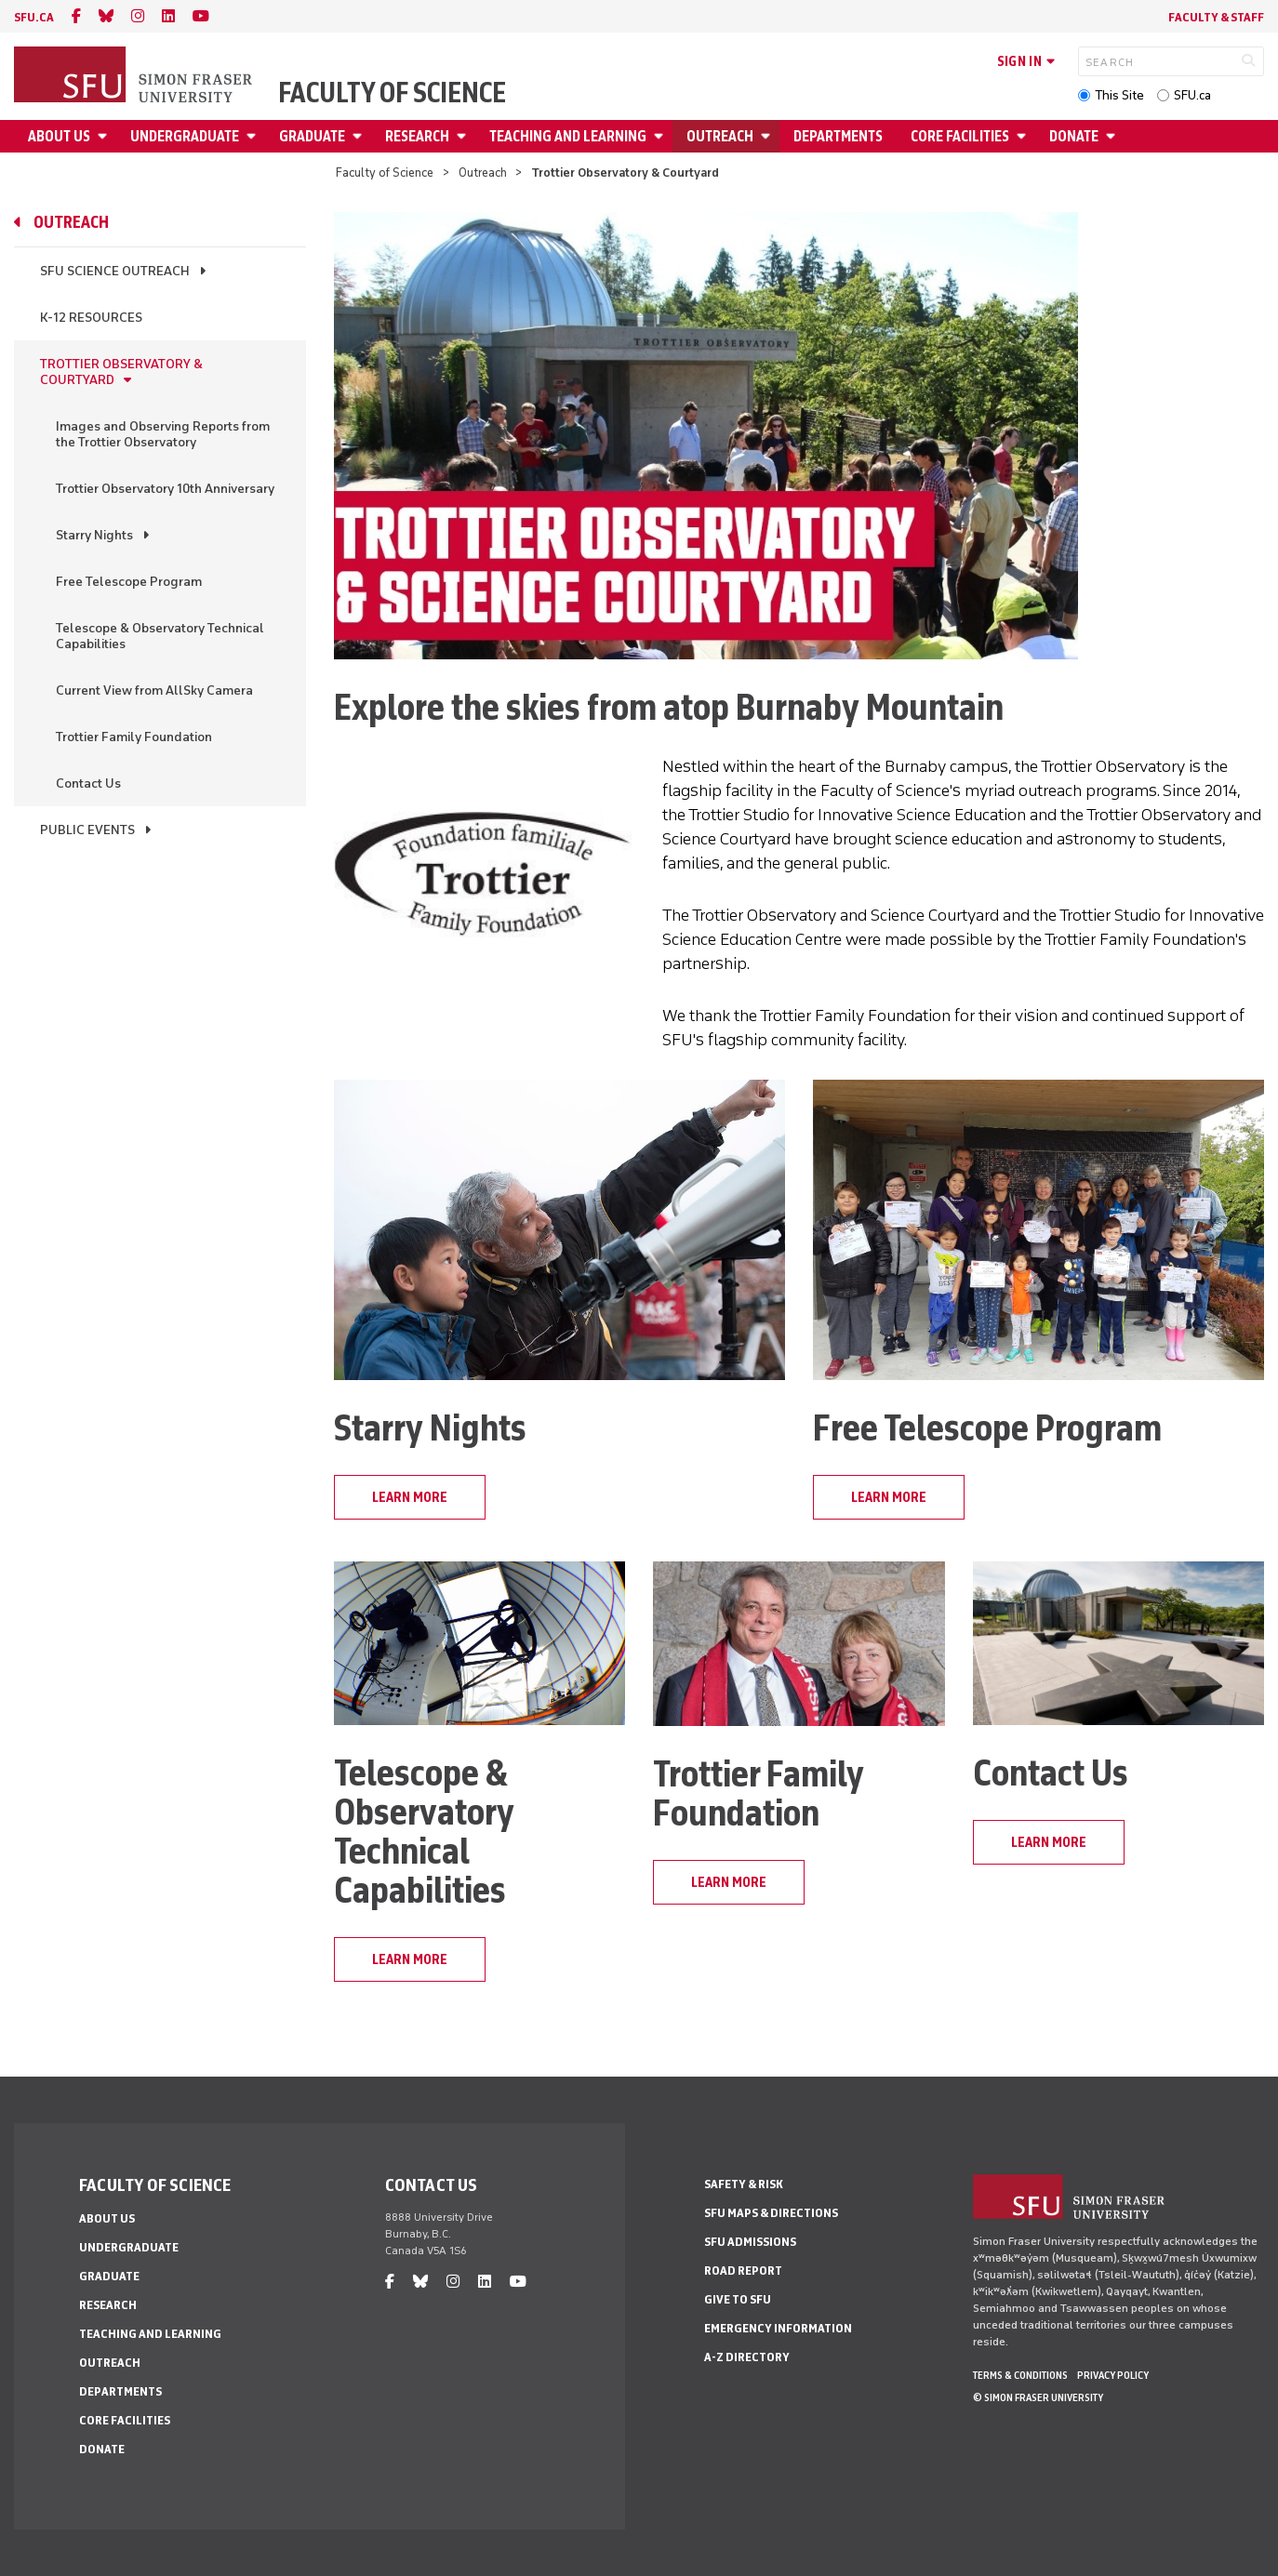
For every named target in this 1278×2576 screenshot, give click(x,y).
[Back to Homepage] (135, 76)
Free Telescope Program (129, 582)
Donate (1073, 136)
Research (417, 136)
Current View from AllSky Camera (154, 690)
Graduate (312, 136)
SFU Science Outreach (115, 271)
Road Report (743, 2270)
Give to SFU (737, 2299)
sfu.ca (34, 17)
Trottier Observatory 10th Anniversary (165, 489)
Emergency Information (778, 2328)
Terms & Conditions (1020, 2375)
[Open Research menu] (464, 136)
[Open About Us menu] (105, 136)
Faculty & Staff (1216, 17)
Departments (838, 136)
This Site (1119, 95)
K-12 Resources (91, 317)
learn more (409, 1497)
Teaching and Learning (567, 136)
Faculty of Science (392, 93)
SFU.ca (1192, 95)
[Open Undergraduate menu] (254, 136)
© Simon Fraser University (1038, 2397)
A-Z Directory (747, 2357)
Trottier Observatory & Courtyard (121, 372)
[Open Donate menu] (1113, 136)
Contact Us (88, 783)
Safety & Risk (743, 2184)
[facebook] (76, 16)
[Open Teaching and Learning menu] (661, 136)
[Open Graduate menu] (360, 136)
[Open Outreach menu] (768, 136)
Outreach (719, 136)
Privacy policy (1113, 2375)
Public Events (87, 830)
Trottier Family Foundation (134, 737)
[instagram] (137, 16)
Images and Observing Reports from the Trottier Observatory (163, 434)
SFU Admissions (750, 2242)
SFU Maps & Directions (771, 2213)
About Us (59, 136)
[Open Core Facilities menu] (1024, 136)
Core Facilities (960, 136)
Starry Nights (94, 535)
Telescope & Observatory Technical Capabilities (160, 636)
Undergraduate (184, 136)
